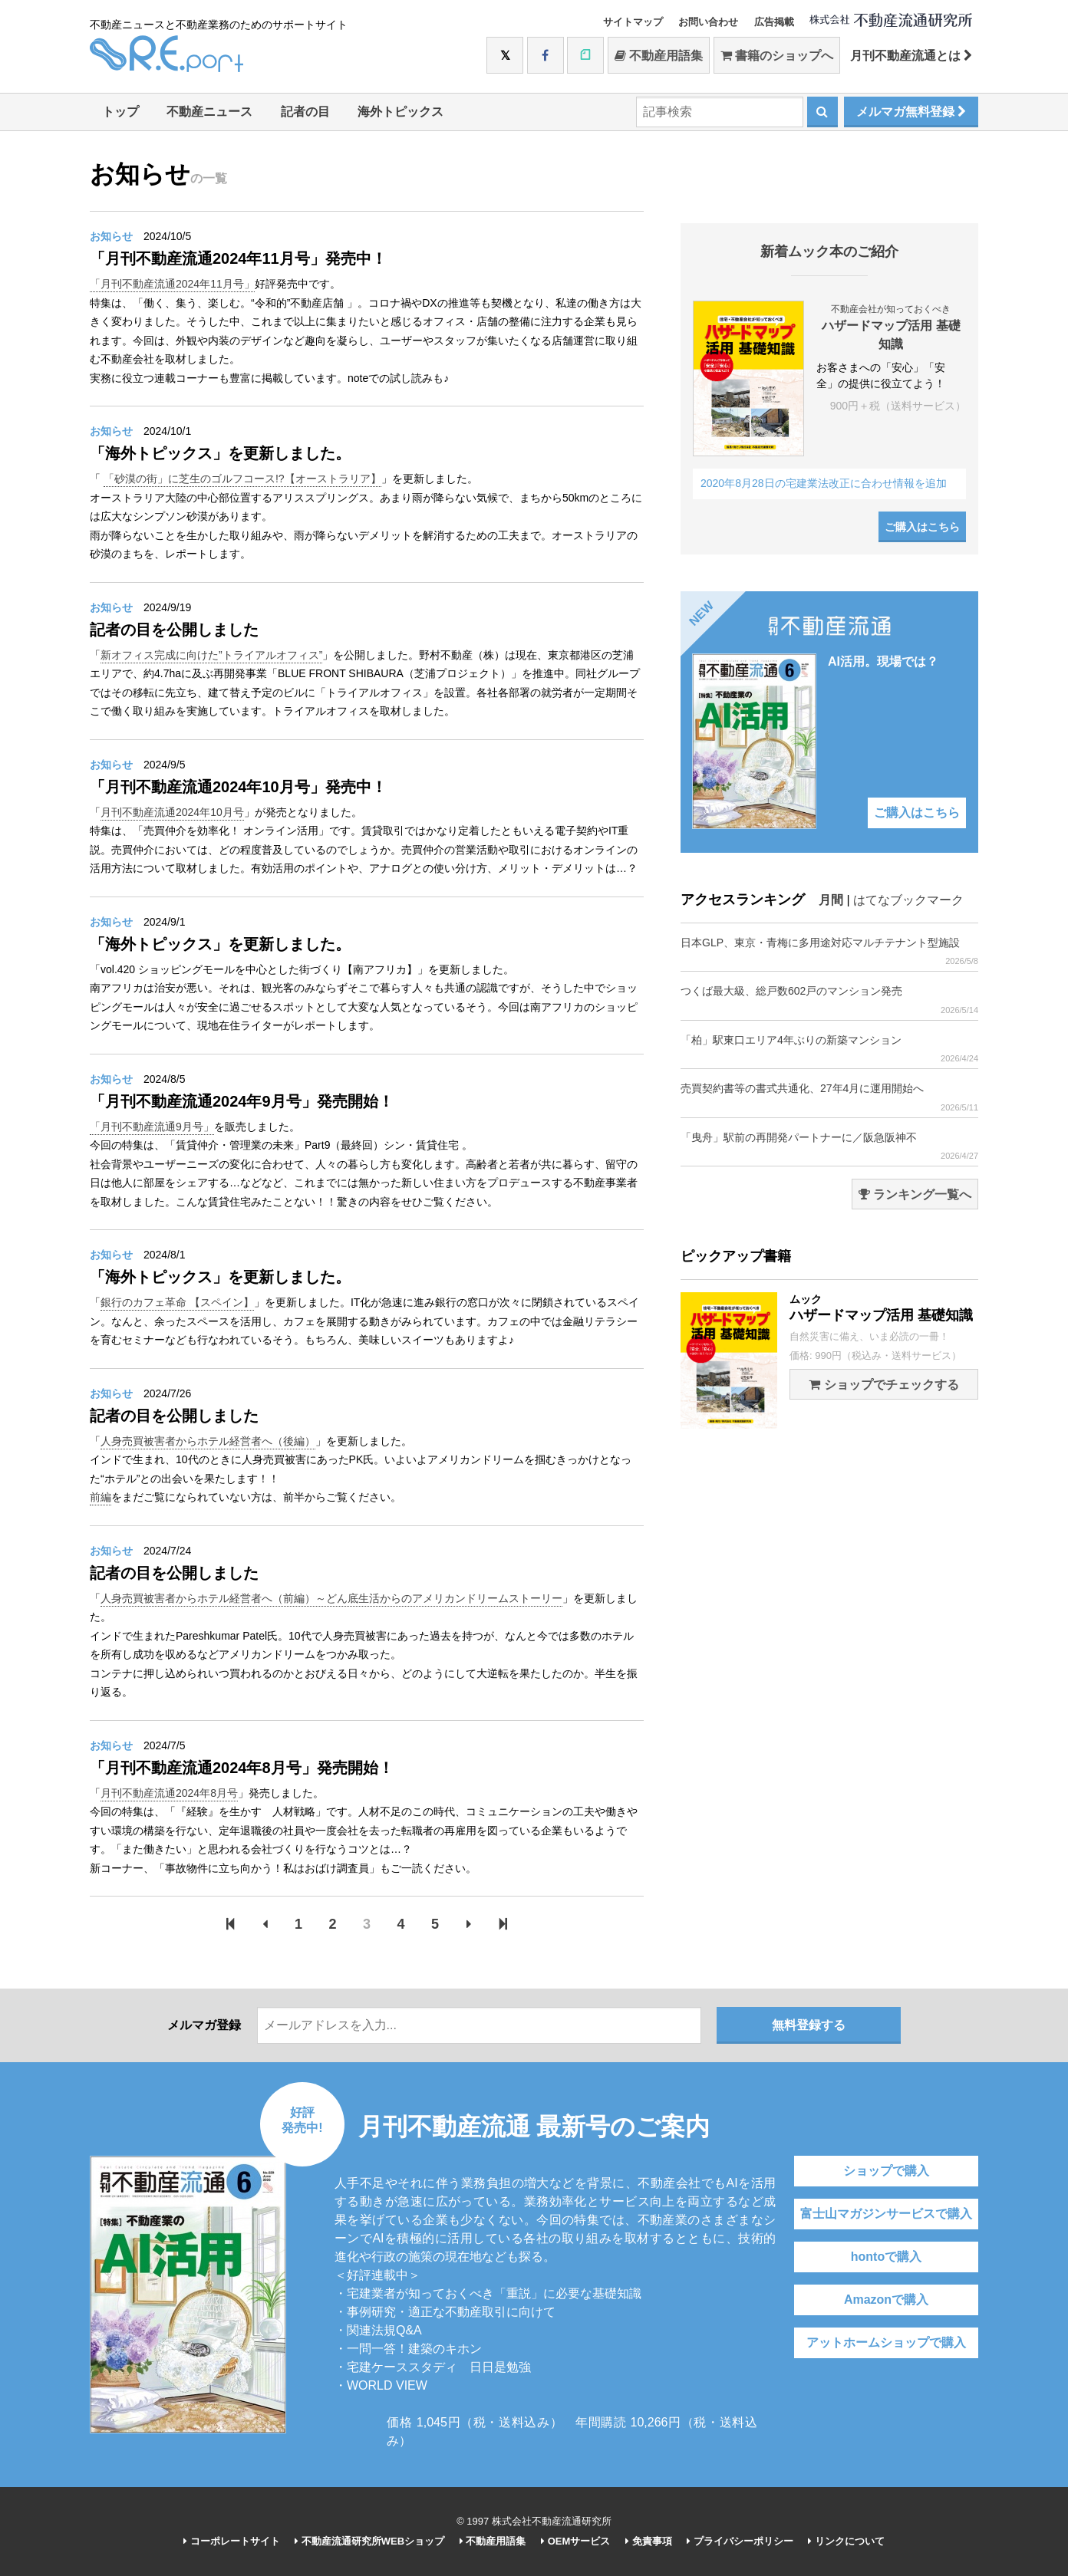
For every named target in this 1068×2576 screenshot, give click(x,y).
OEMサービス (575, 2541)
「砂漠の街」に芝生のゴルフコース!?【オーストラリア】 (242, 478)
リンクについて (846, 2541)
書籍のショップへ (776, 55)
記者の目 (305, 111)
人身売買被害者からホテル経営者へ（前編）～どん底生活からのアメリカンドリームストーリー (331, 1598)
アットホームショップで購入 (886, 2342)
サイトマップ (633, 22)
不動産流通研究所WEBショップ (369, 2541)
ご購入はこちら (922, 527)
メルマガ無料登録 (911, 111)
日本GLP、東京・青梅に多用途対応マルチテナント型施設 (829, 951)
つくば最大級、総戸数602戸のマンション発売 (829, 1000)
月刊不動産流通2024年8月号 (169, 1793)
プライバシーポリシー (740, 2541)
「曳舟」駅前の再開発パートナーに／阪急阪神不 (829, 1146)
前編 (100, 1497)
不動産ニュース (209, 111)
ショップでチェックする (883, 1384)
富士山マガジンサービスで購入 (886, 2213)
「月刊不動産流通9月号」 (152, 1126)
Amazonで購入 (886, 2299)
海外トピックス (400, 111)
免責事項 (648, 2541)
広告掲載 (774, 22)
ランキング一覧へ (915, 1194)
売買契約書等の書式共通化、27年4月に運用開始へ (829, 1097)
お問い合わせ (708, 22)
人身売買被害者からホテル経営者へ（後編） (208, 1441)
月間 (831, 899)
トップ (120, 111)
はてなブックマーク (908, 899)
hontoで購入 (886, 2256)
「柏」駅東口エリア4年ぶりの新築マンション (829, 1049)
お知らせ (111, 236)
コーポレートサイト (231, 2541)
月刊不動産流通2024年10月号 (172, 812)
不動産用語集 (659, 55)
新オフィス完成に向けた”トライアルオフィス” (211, 655)
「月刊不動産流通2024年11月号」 (172, 284)
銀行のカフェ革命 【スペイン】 (177, 1302)
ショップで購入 (886, 2170)
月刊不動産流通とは (911, 55)
